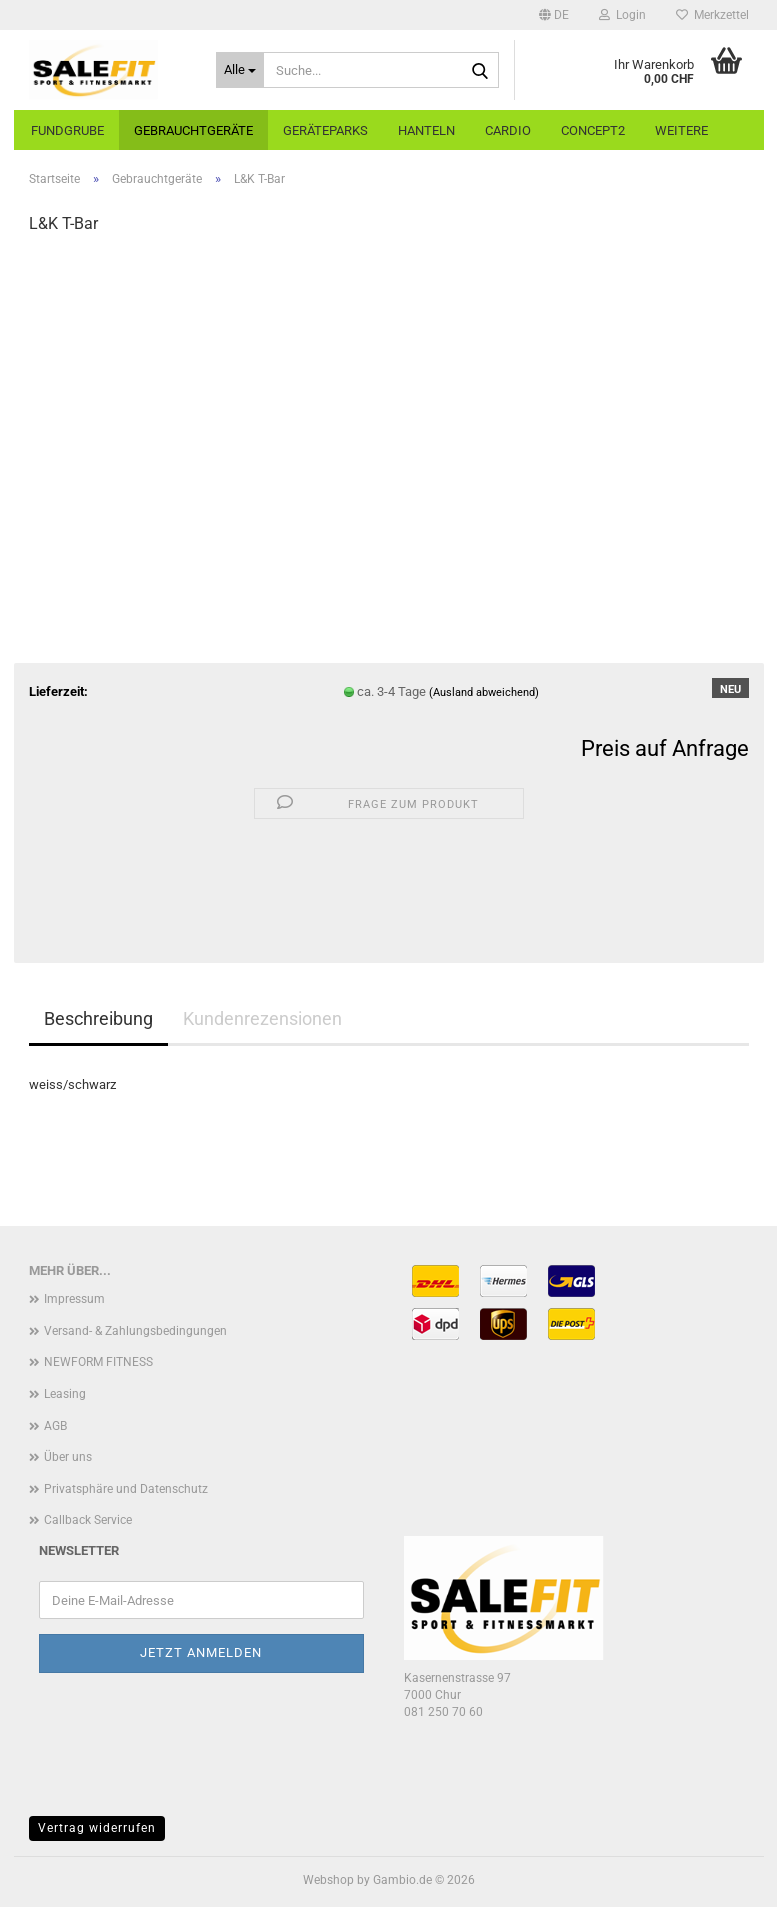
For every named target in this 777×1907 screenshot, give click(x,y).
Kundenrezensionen (262, 1018)
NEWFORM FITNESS (98, 1362)
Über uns (68, 1457)
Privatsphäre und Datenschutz (126, 1489)
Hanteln (426, 130)
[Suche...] (240, 70)
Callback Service (88, 1520)
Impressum (74, 1299)
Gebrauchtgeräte (193, 130)
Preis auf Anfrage (665, 748)
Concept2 (593, 130)
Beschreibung (98, 1018)
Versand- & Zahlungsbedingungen (135, 1331)
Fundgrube (67, 130)
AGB (55, 1426)
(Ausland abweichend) (484, 692)
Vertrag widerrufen (97, 1828)
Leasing (65, 1394)
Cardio (508, 130)
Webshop (328, 1880)
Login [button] (622, 15)
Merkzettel (712, 15)
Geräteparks (325, 130)
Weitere (681, 130)
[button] (554, 15)
